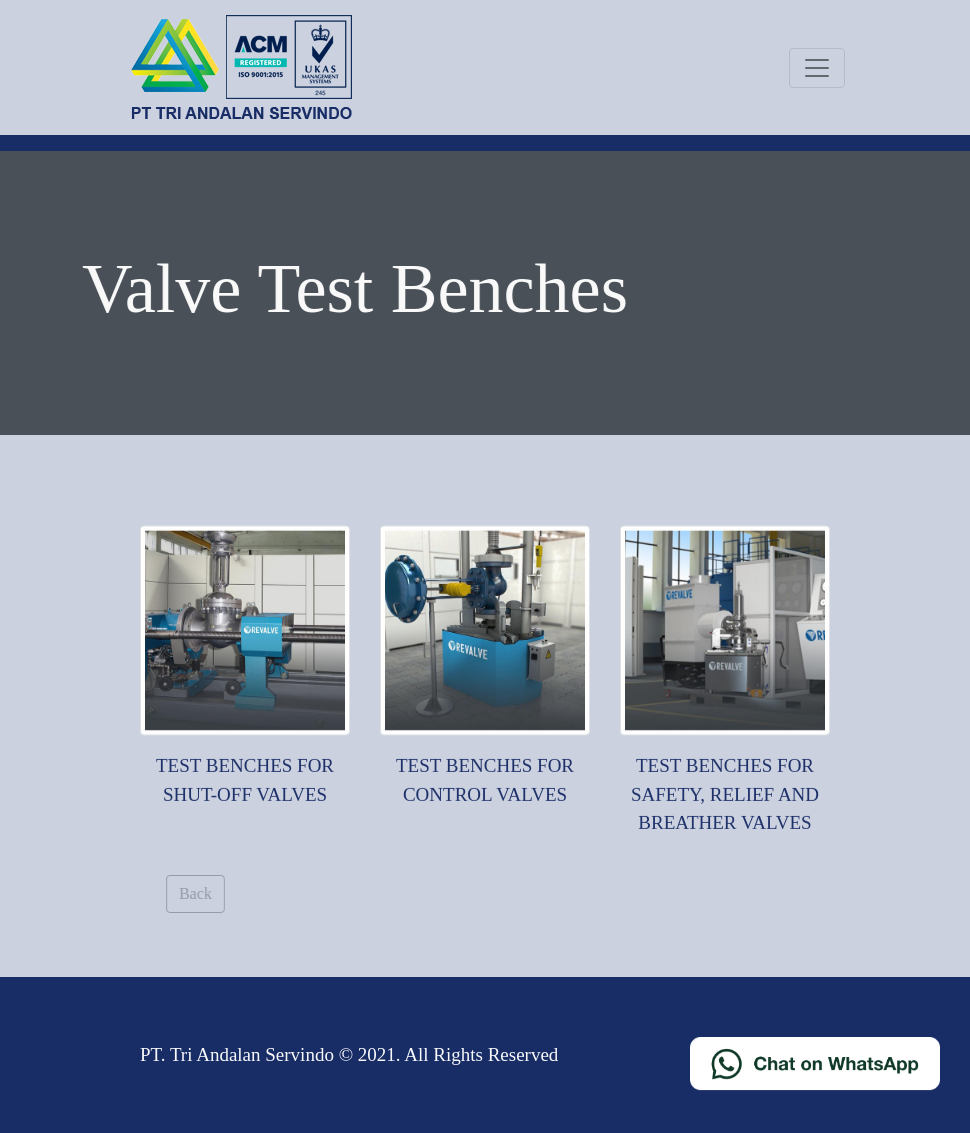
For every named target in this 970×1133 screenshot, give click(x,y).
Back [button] (201, 893)
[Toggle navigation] (817, 68)
